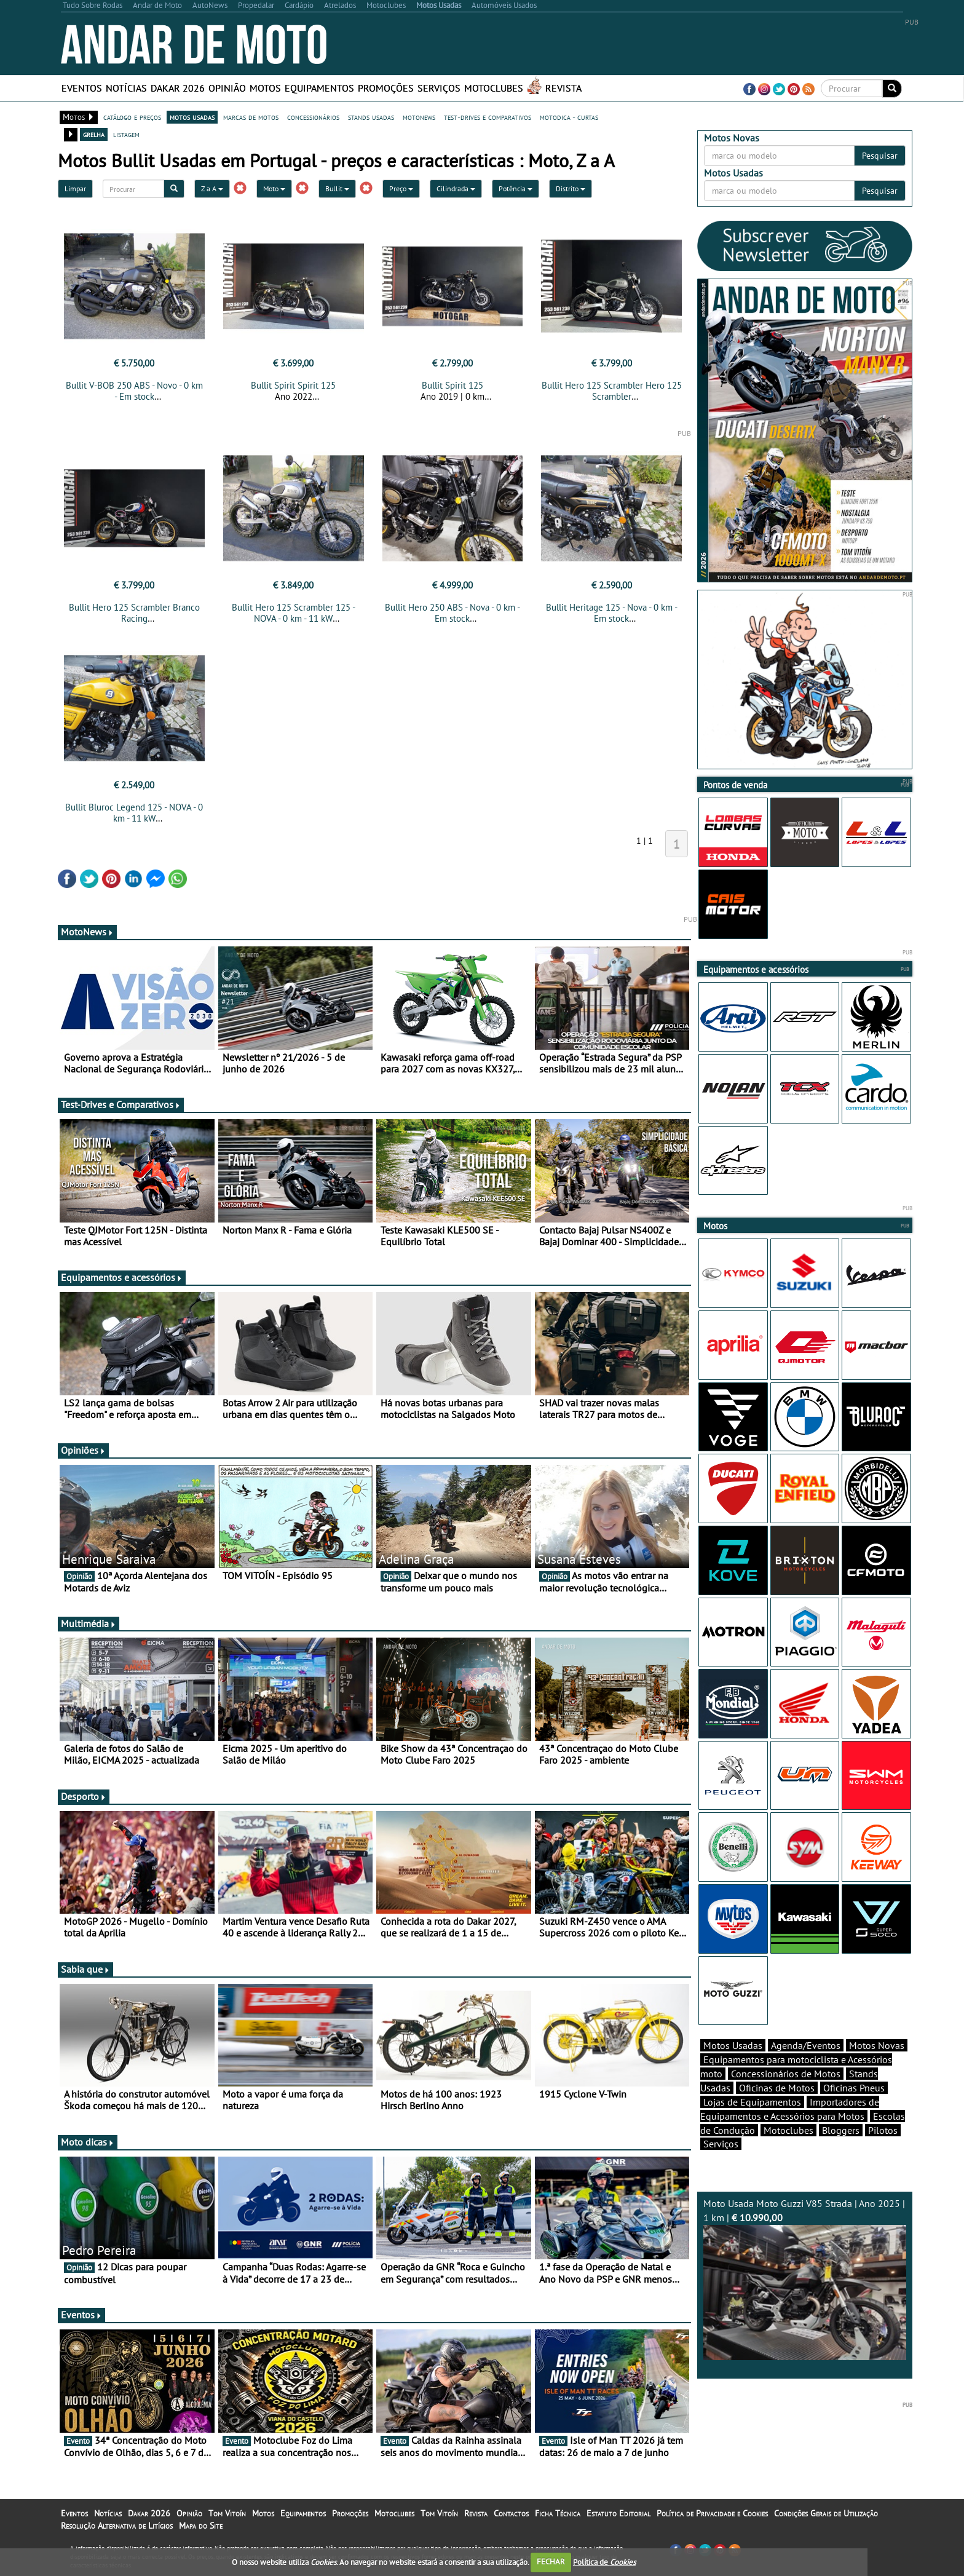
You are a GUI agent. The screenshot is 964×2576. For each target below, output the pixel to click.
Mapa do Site (201, 2525)
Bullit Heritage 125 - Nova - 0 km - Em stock (612, 612)
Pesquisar (880, 155)
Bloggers (840, 2130)
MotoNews (87, 931)
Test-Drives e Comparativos (121, 1104)
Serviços (438, 88)
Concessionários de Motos (785, 2073)
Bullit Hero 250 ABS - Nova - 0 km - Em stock (452, 612)
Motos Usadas (732, 2045)
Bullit (337, 188)
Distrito (570, 188)
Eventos (81, 88)
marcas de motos (251, 116)
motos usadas (192, 116)
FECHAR (551, 2561)
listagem (126, 134)
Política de (604, 2561)
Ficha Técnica (557, 2513)
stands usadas (371, 116)
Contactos (511, 2513)
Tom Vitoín (227, 2513)
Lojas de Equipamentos (752, 2102)
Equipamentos (319, 88)
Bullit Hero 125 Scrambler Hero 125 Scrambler (612, 390)
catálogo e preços (132, 116)
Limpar (75, 188)
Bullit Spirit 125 (452, 385)
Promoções (386, 88)
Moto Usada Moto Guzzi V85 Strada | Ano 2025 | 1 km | (804, 2278)
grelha (94, 134)
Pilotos (883, 2130)
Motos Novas (876, 2045)
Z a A (212, 188)
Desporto (83, 1796)
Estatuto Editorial (618, 2513)
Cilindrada (456, 188)
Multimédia (88, 1623)
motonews (419, 116)
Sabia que (85, 1969)
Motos (265, 88)
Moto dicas (87, 2142)
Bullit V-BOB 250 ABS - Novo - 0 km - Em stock (134, 390)
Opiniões (83, 1450)
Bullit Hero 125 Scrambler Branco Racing (134, 612)
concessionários (313, 116)
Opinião (227, 88)
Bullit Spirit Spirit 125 (293, 385)
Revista (563, 88)
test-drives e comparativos (487, 116)
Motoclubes (493, 88)
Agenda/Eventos (805, 2045)
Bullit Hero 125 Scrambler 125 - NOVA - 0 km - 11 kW (293, 612)
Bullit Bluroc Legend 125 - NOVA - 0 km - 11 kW (134, 812)
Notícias (126, 88)
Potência (515, 188)
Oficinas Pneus (854, 2088)
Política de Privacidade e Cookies (712, 2513)
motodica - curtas (569, 116)
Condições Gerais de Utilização (826, 2513)
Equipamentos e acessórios (122, 1277)
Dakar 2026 (178, 88)
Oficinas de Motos (777, 2088)
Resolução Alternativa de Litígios (117, 2525)
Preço (401, 188)
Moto (274, 188)
